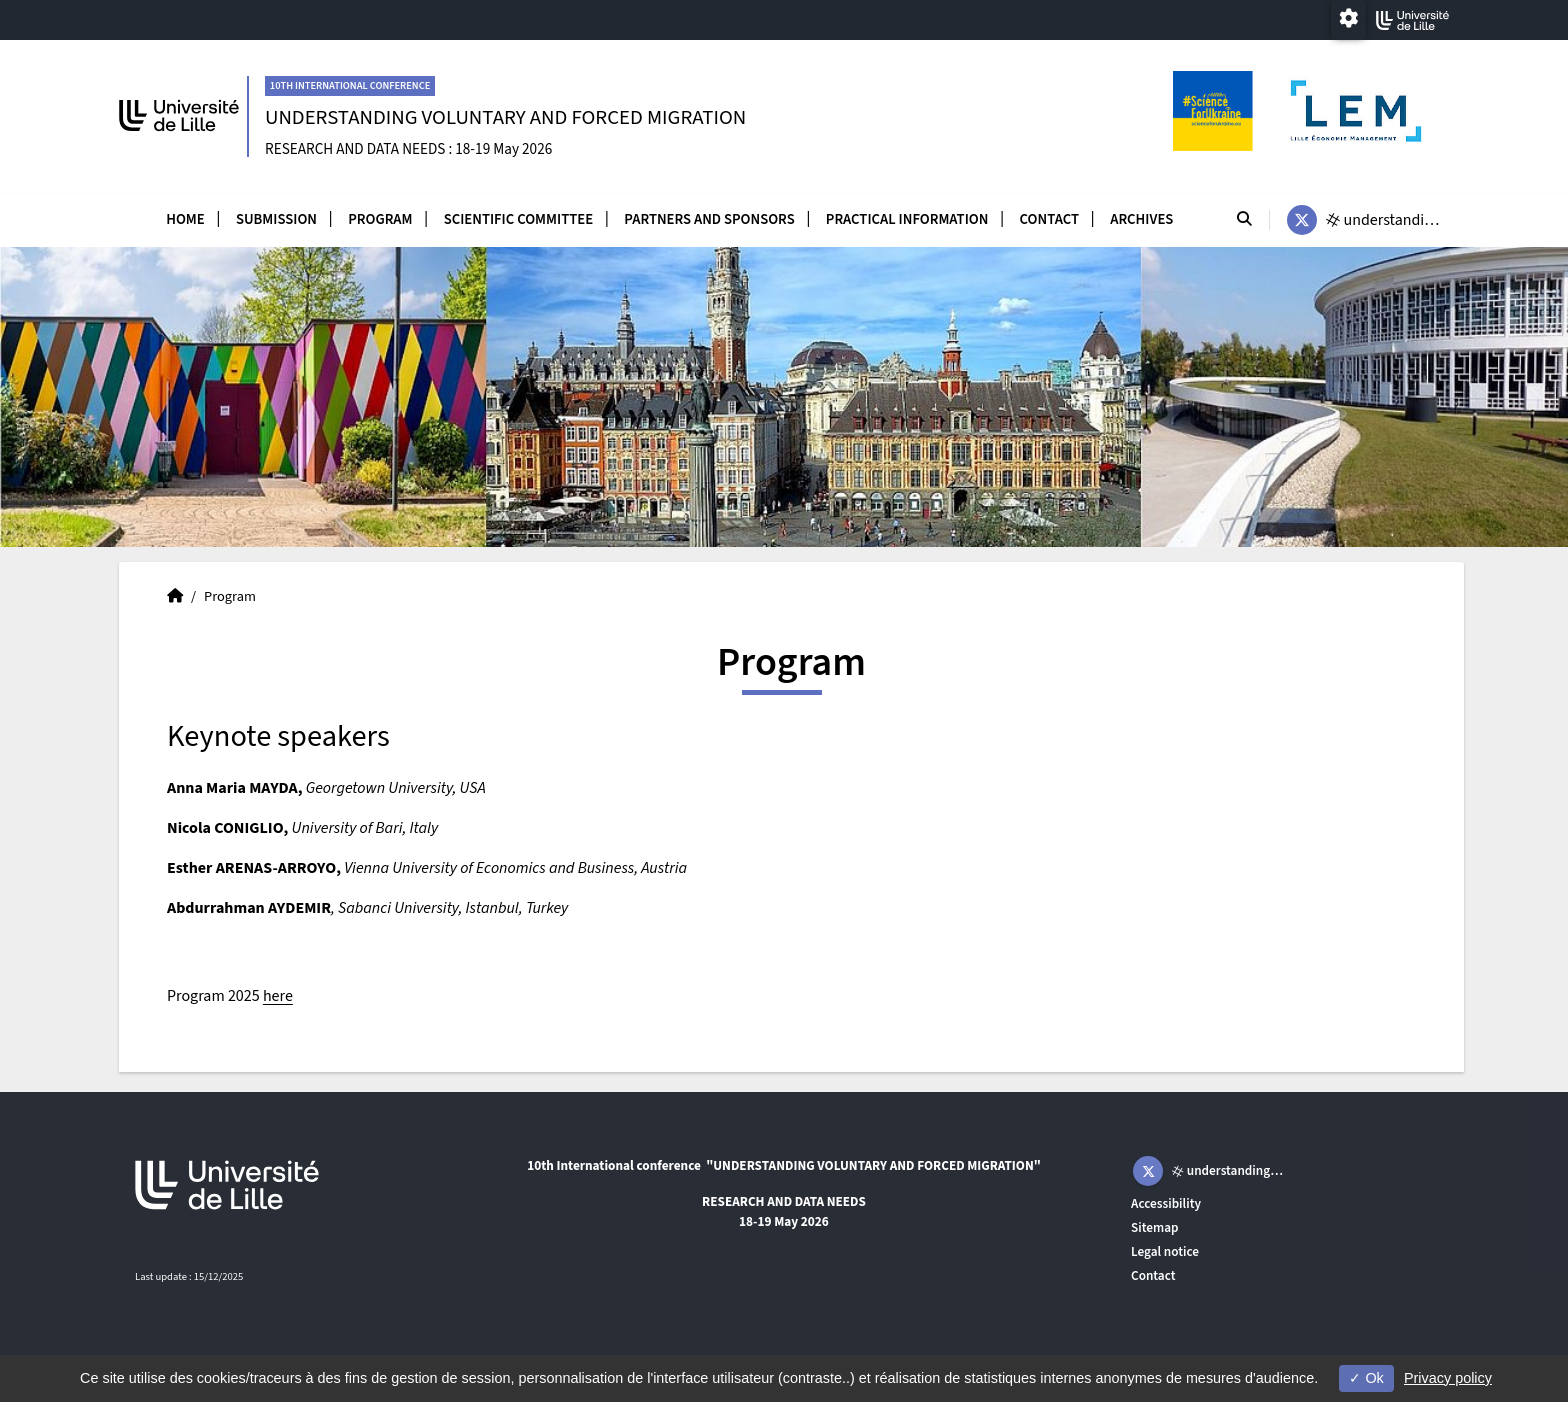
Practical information (907, 219)
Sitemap (1155, 1227)
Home (185, 219)
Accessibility (1166, 1203)
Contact (1049, 219)
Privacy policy (1448, 1378)
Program (380, 219)
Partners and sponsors (709, 219)
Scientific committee (518, 219)
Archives (1141, 219)
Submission (276, 219)
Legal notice (1165, 1251)
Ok (1366, 1378)
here (278, 996)
